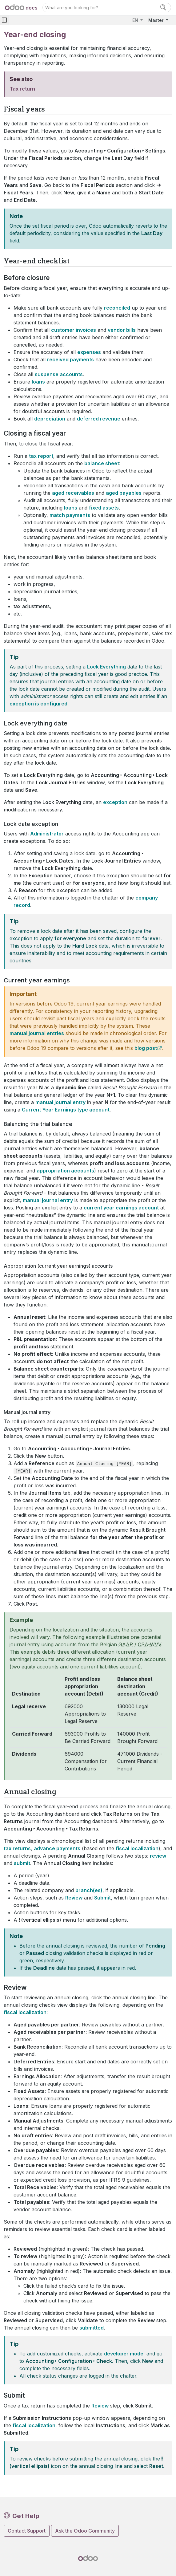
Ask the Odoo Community (85, 2531)
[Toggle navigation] (4, 20)
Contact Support (27, 2531)
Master (156, 20)
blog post (145, 1048)
